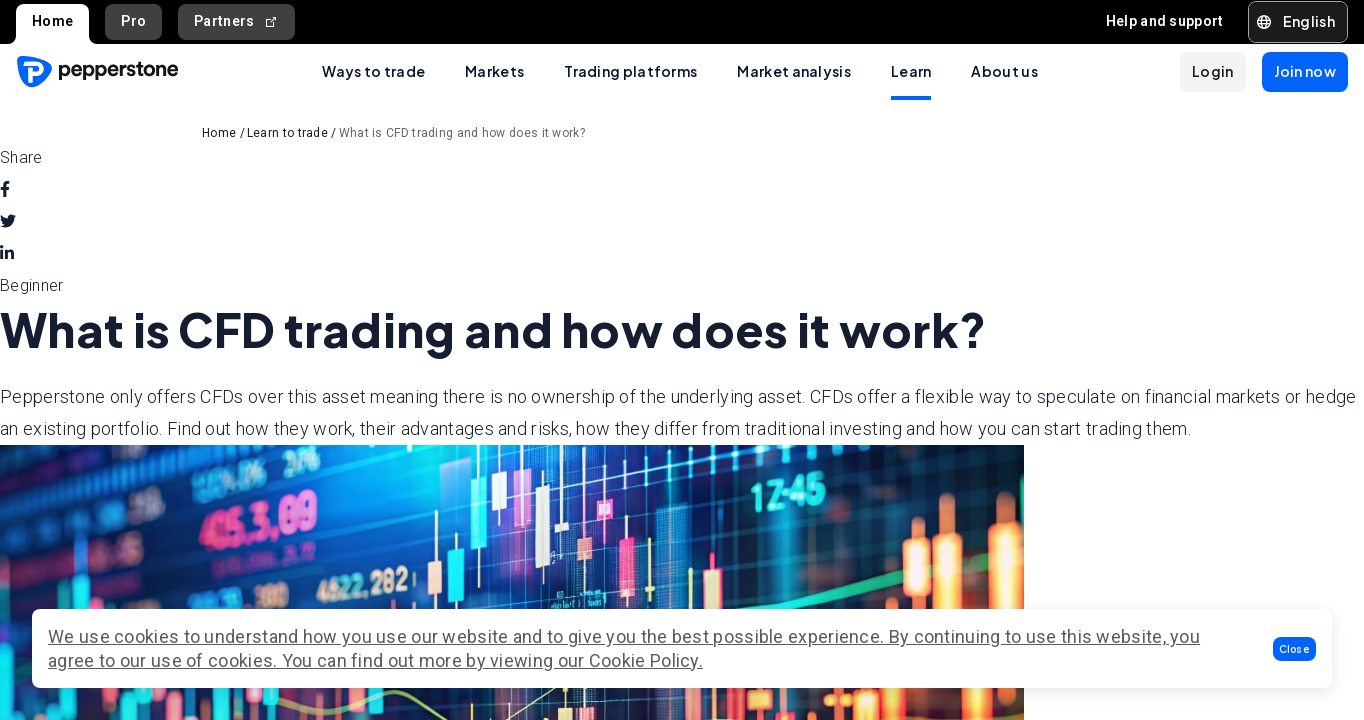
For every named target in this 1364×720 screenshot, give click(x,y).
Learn (911, 71)
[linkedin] (7, 254)
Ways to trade (373, 71)
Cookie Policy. (646, 660)
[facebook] (5, 190)
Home (52, 21)
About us (1004, 71)
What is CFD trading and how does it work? (462, 133)
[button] (1295, 649)
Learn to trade (287, 133)
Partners (236, 21)
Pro (133, 21)
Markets (494, 71)
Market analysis (794, 71)
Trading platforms (630, 71)
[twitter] (8, 222)
